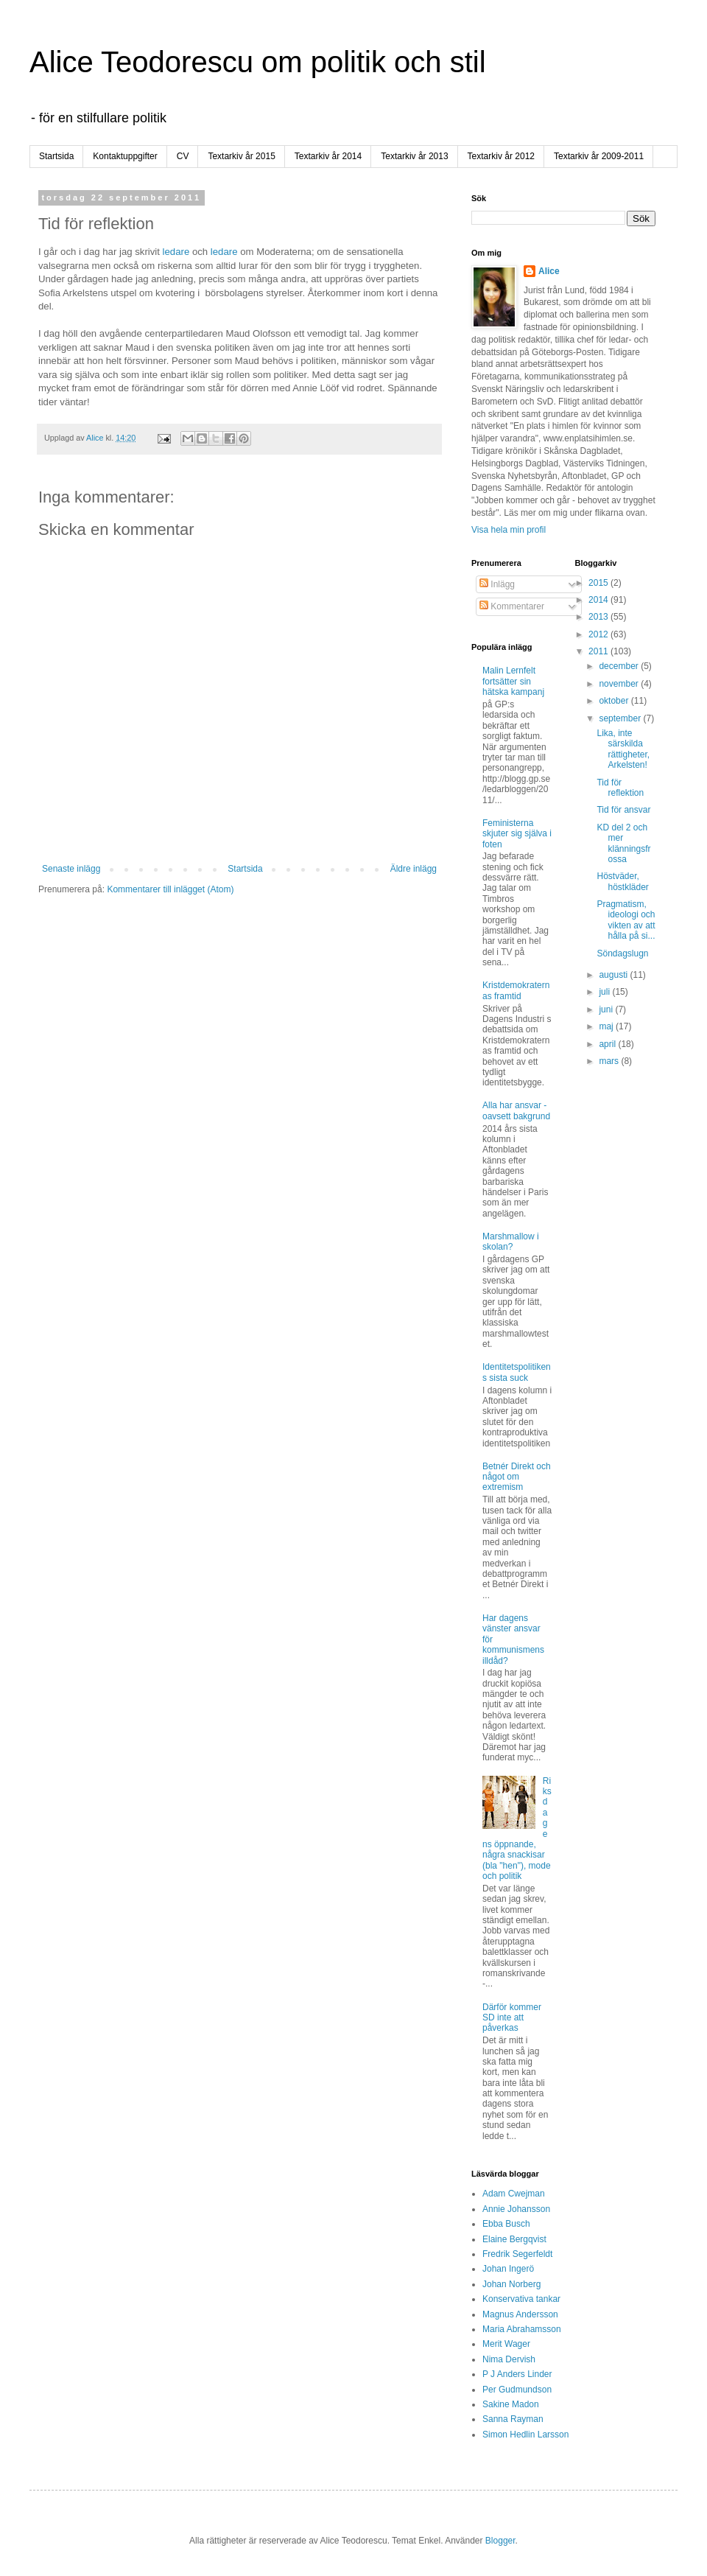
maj (607, 1026)
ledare (176, 251)
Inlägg (497, 584)
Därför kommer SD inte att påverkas (511, 2018)
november (620, 684)
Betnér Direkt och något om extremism (516, 1477)
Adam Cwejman (513, 2193)
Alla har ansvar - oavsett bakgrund (516, 1110)
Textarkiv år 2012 (501, 156)
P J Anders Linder (517, 2374)
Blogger (500, 2540)
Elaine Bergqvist (514, 2239)
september (621, 718)
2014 (599, 600)
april (608, 1044)
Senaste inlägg (71, 869)
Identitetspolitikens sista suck (516, 1372)
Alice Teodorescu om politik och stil (257, 62)
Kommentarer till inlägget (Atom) (170, 889)
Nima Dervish (508, 2359)
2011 (599, 651)
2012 (599, 634)
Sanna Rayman (513, 2419)
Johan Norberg (511, 2284)
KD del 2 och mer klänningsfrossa (623, 843)
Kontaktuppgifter (125, 156)
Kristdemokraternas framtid (515, 990)
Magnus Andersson (520, 2314)
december (620, 666)
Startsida (56, 156)
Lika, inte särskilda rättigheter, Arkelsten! (623, 749)
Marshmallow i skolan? (510, 1241)
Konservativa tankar (521, 2299)
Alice (549, 271)
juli (605, 992)
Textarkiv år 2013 (414, 156)
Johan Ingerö (508, 2269)
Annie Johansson (516, 2209)
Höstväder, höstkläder (622, 881)
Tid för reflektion (620, 787)
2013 (599, 617)
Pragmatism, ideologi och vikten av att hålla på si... (626, 920)
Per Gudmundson (517, 2389)
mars (610, 1061)
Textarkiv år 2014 (328, 156)
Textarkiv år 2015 (241, 156)
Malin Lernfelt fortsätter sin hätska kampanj (513, 681)
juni (607, 1009)
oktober (614, 701)
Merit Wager (506, 2344)
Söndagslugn (622, 953)
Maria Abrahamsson (521, 2329)
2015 (599, 583)
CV (183, 156)
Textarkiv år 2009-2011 (599, 156)
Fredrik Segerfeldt (517, 2254)
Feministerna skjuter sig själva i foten (517, 834)
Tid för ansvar (623, 810)
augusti (614, 975)
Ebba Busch (506, 2224)
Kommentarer (511, 606)
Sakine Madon (510, 2404)
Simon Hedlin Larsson (525, 2434)
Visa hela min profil (508, 530)
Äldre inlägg (413, 869)
